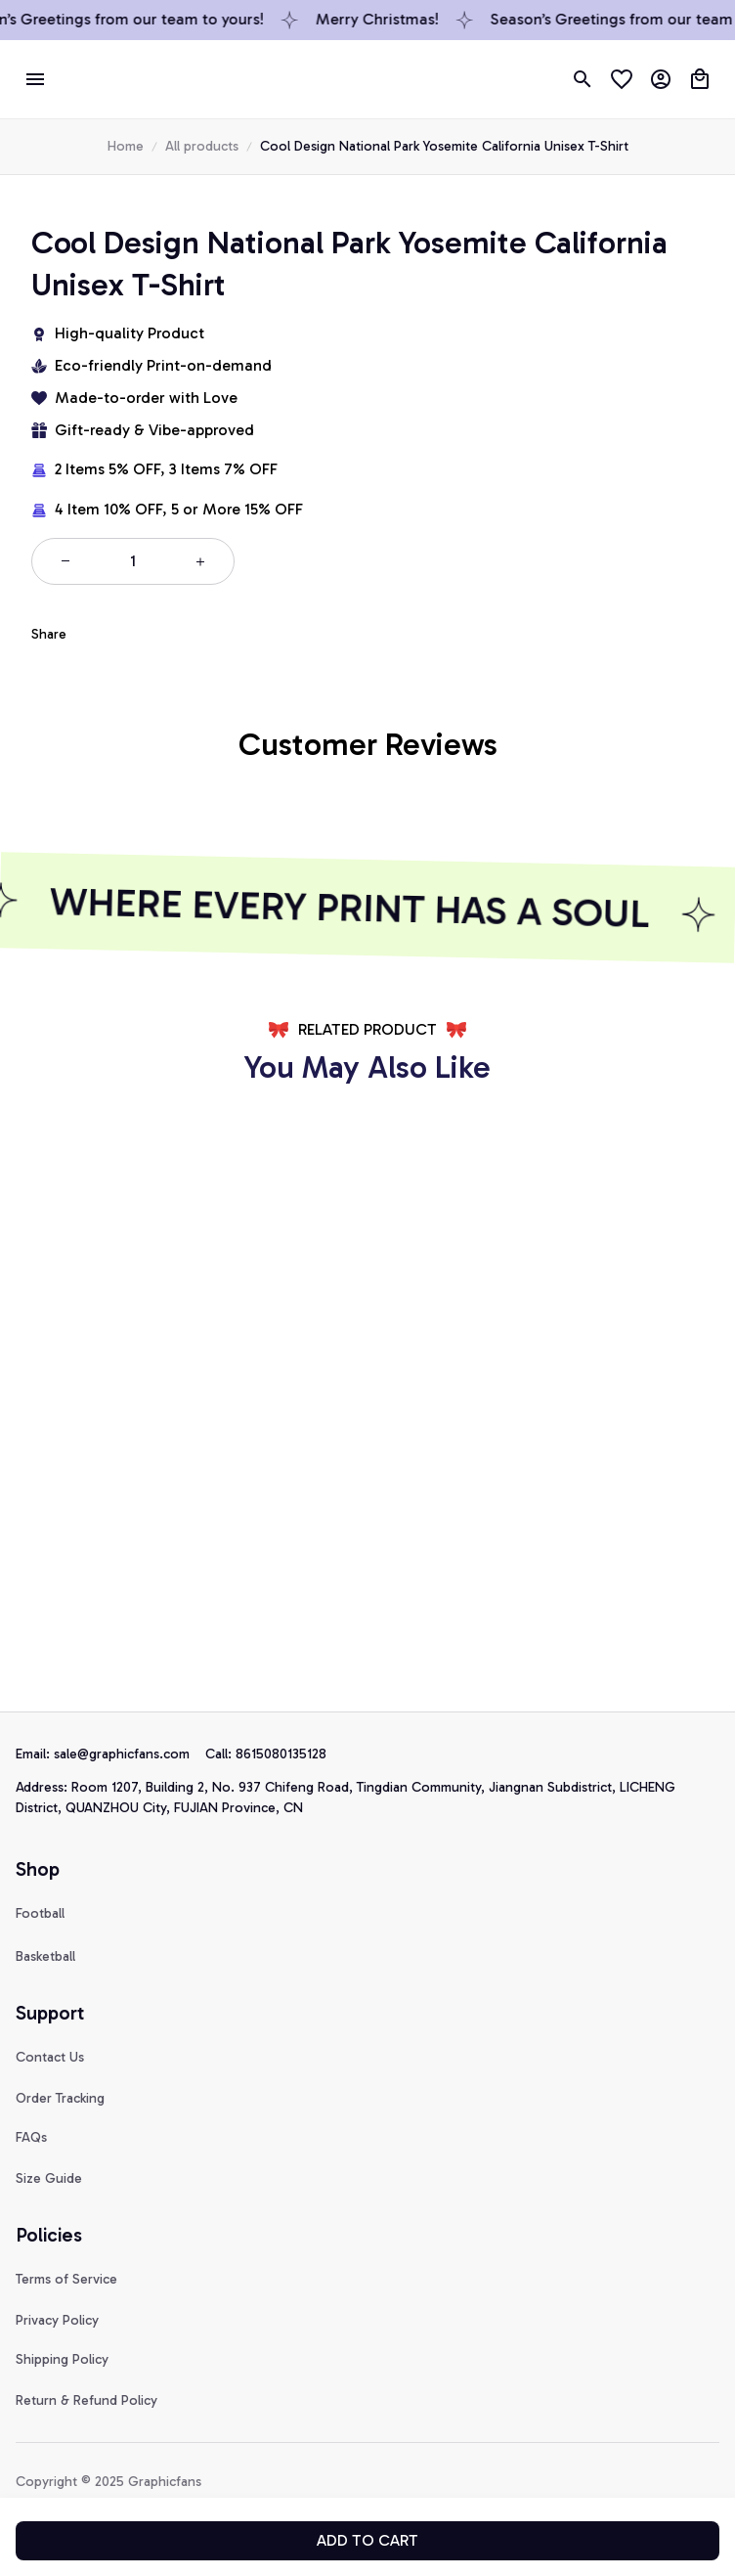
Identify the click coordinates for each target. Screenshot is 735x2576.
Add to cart (367, 2540)
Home (126, 146)
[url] (129, 1754)
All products (201, 146)
